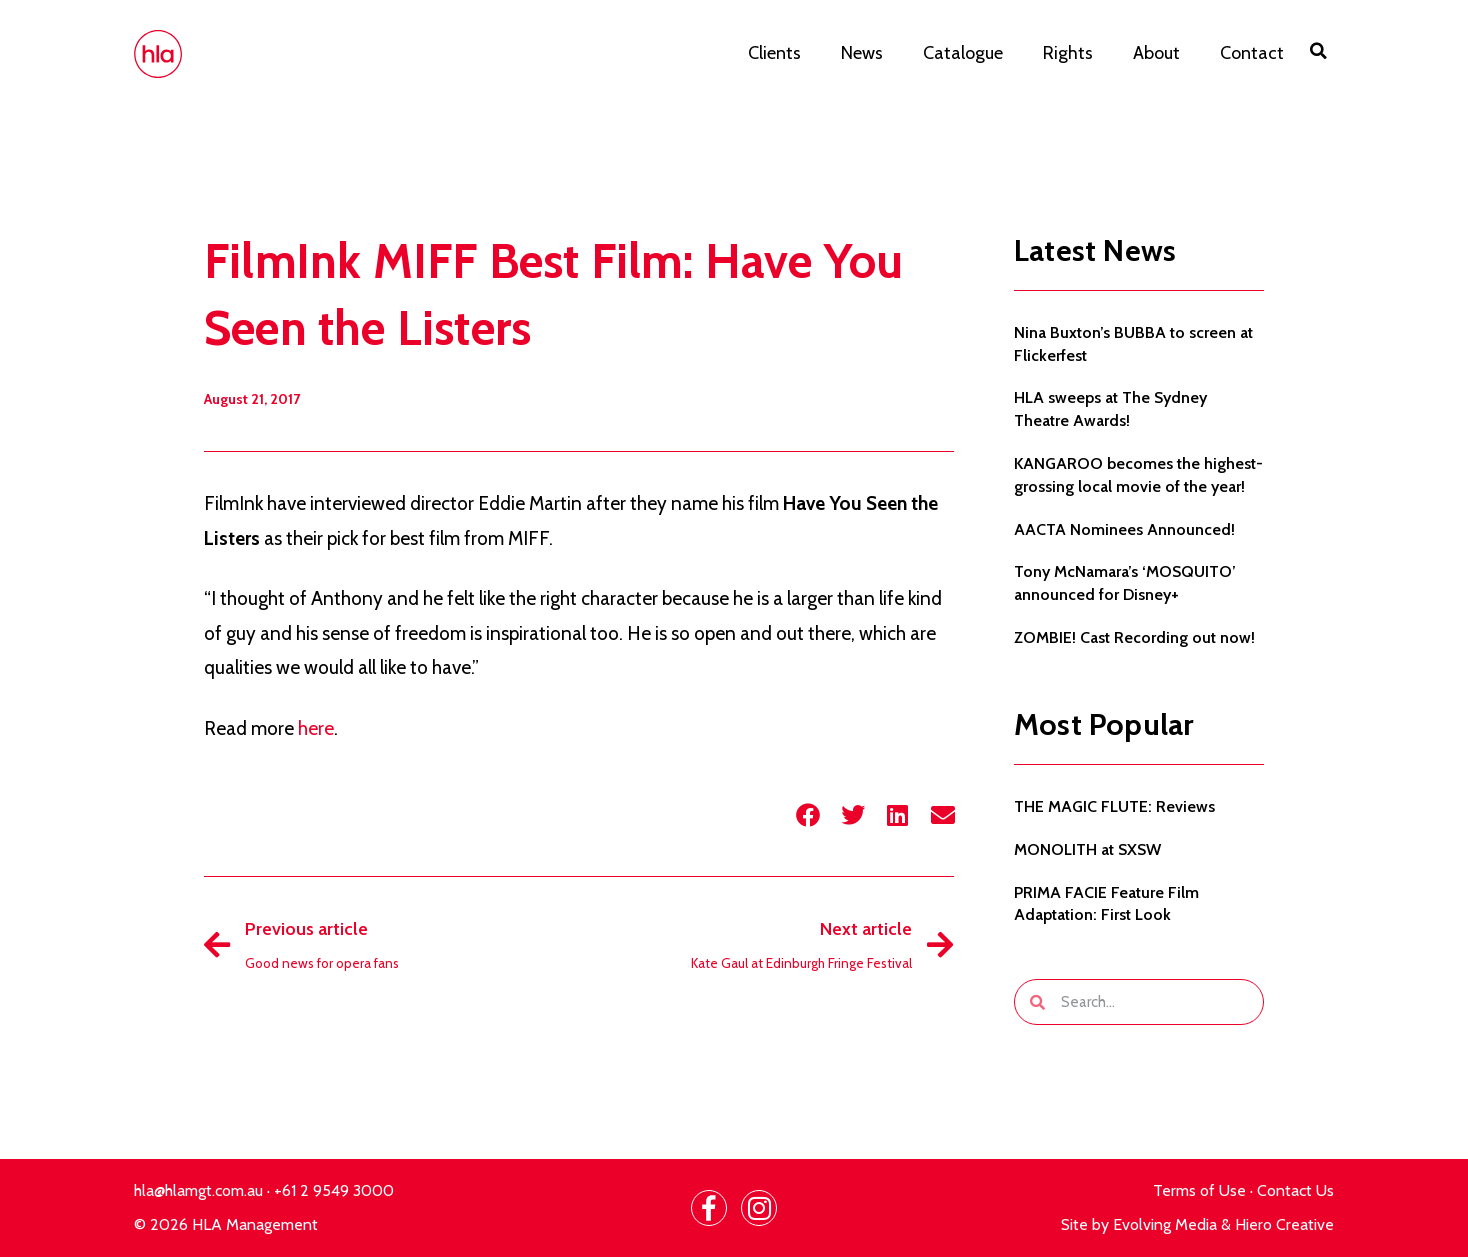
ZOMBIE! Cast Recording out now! (1134, 637)
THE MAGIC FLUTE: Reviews (1114, 806)
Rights (1068, 53)
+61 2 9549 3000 (334, 1190)
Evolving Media (1165, 1224)
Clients (774, 53)
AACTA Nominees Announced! (1124, 529)
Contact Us (1295, 1190)
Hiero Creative (1284, 1224)
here (316, 728)
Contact (1252, 53)
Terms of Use (1199, 1190)
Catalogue (963, 53)
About (1156, 53)
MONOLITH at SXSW (1087, 849)
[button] (1319, 51)
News (862, 53)
